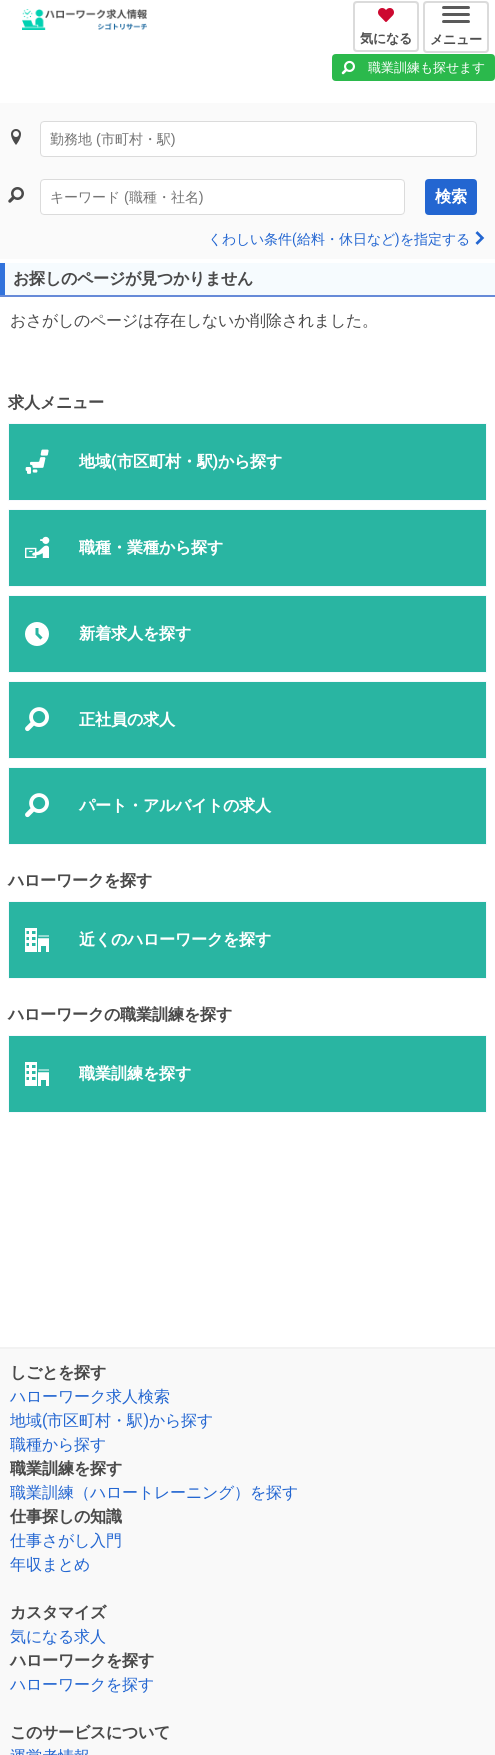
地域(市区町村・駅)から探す (111, 1420)
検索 (451, 196)
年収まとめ (50, 1564)
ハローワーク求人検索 (90, 1396)
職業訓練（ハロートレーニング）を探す (154, 1492)
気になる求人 (58, 1636)
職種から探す (58, 1444)
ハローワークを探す (82, 1684)
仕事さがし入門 (66, 1540)
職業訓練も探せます (426, 67)
